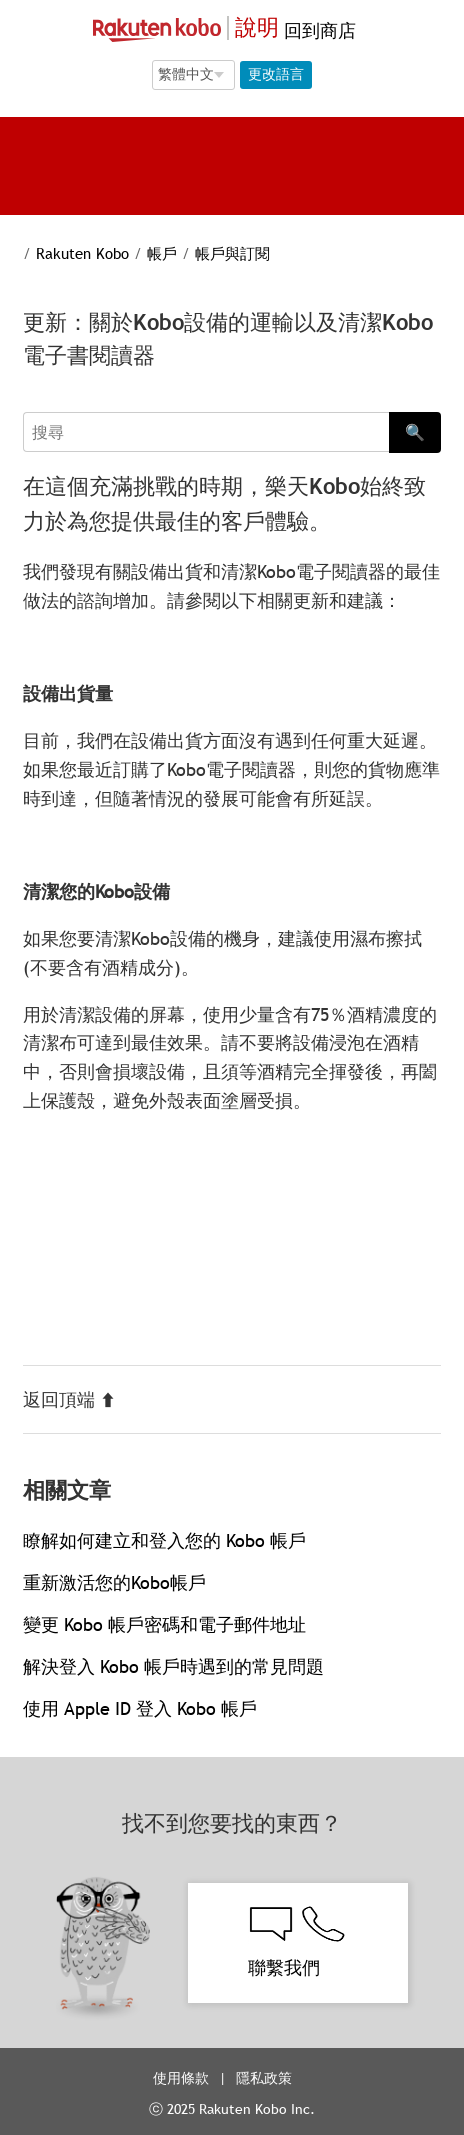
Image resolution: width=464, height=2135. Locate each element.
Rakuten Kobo (82, 253)
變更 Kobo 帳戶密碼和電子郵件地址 (164, 1624)
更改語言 (276, 74)
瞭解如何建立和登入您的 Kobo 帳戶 (164, 1540)
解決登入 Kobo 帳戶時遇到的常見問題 (173, 1666)
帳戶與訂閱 (232, 253)
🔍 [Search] (415, 432)
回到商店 (317, 30)
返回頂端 (69, 1399)
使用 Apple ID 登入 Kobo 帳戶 (140, 1708)
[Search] (206, 432)
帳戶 (162, 253)
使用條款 (181, 2078)
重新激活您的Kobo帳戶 (114, 1582)
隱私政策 (266, 2078)
